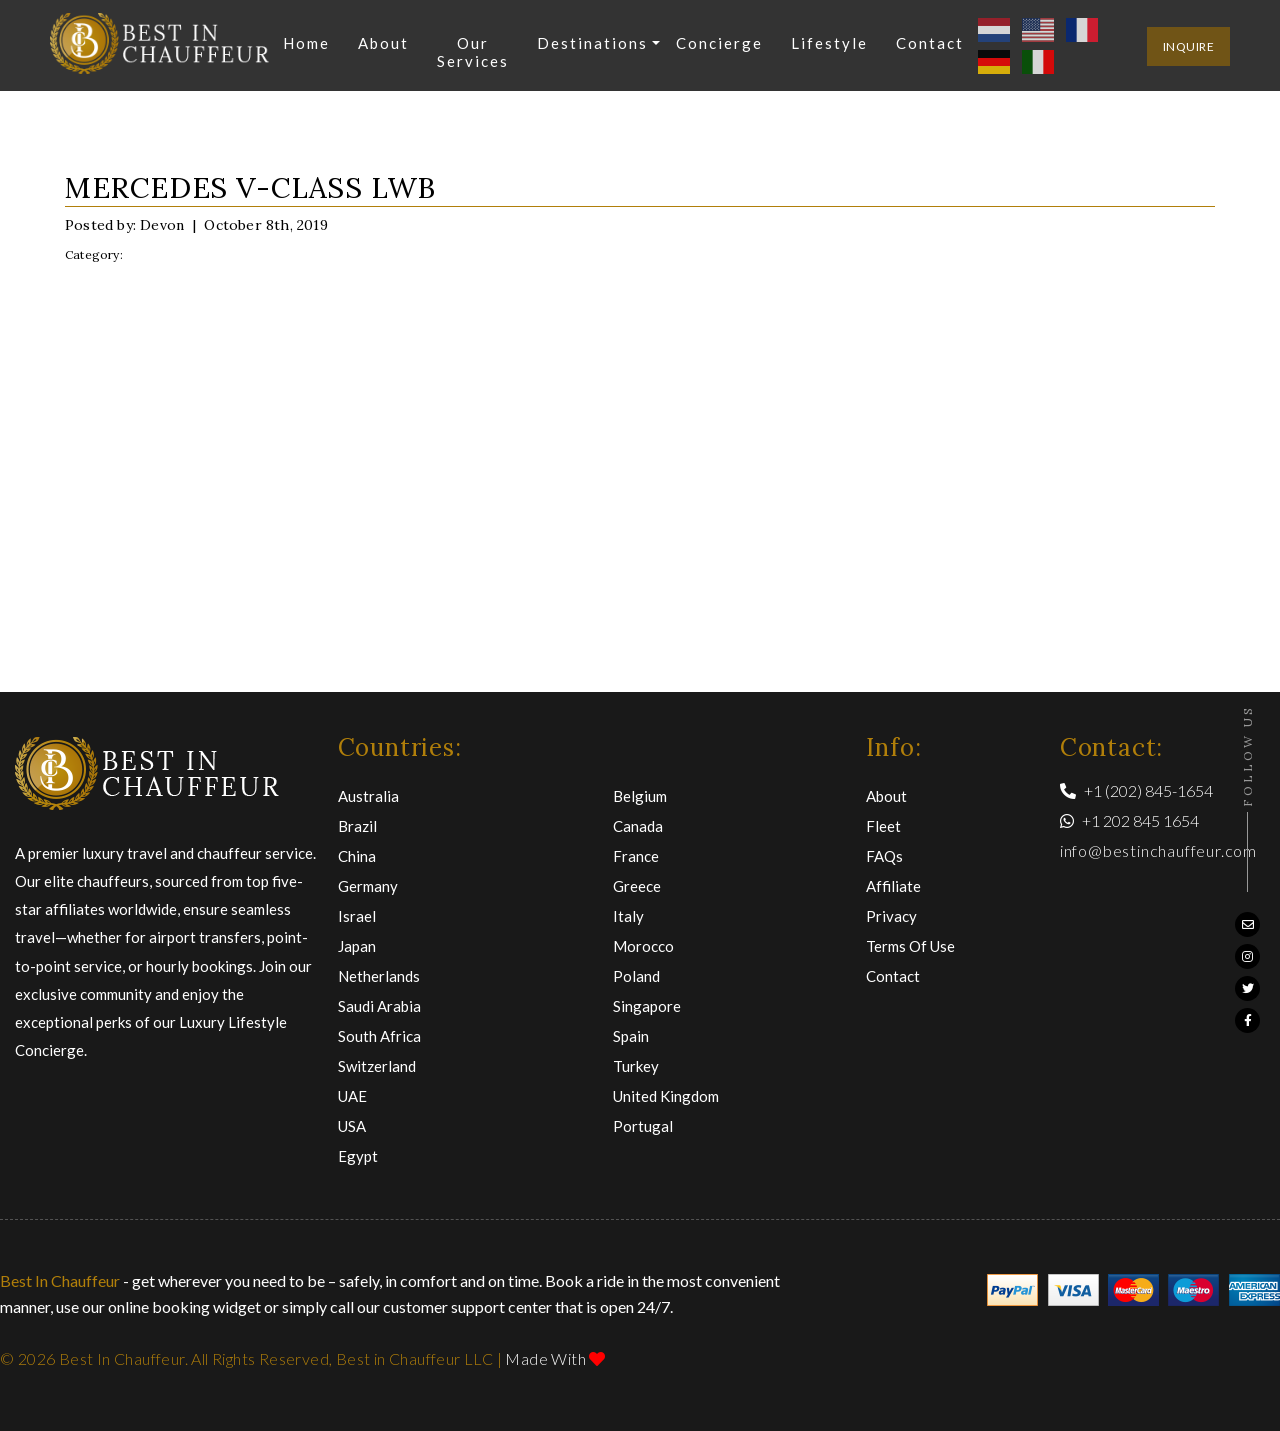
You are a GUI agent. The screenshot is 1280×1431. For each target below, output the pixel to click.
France (636, 856)
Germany (368, 886)
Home (306, 43)
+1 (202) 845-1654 (1136, 790)
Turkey (636, 1066)
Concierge (719, 43)
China (357, 856)
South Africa (379, 1036)
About (383, 43)
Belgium (640, 796)
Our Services (473, 52)
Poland (636, 976)
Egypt (358, 1156)
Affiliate (893, 886)
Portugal (643, 1126)
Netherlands (379, 976)
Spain (631, 1036)
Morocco (643, 946)
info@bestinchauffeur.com (1158, 850)
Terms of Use (910, 946)
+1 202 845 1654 (1129, 820)
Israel (357, 916)
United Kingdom (666, 1096)
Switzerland (377, 1066)
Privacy (891, 916)
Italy (628, 916)
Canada (638, 826)
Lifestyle (829, 43)
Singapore (647, 1006)
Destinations (592, 43)
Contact (930, 43)
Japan (357, 946)
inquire (1188, 46)
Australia (368, 796)
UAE (352, 1096)
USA (352, 1126)
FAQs (884, 856)
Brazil (357, 826)
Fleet (883, 826)
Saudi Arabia (379, 1006)
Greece (637, 886)
